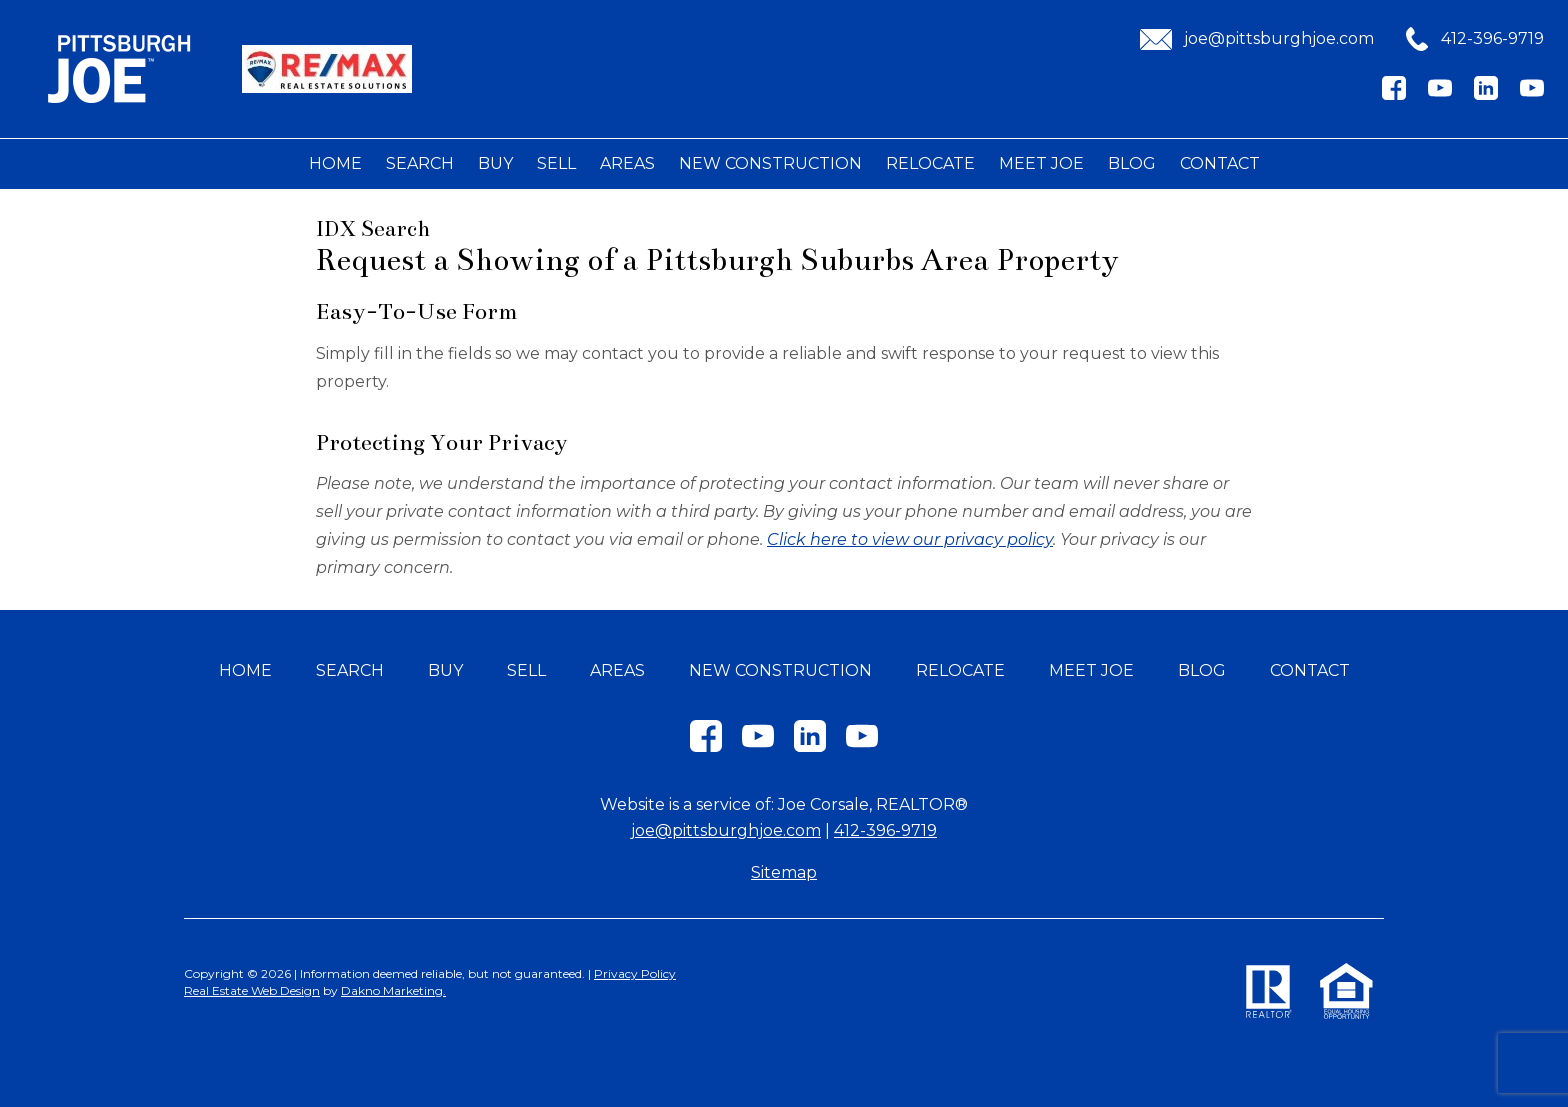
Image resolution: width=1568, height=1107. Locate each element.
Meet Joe (1041, 163)
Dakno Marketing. (393, 990)
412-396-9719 (885, 830)
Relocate (930, 163)
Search (420, 163)
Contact (1220, 163)
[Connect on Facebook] (1394, 94)
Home (335, 163)
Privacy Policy (635, 973)
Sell (556, 163)
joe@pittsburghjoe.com (726, 830)
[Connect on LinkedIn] (1486, 94)
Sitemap (784, 872)
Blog (1132, 163)
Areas (627, 163)
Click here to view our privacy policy (910, 539)
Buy (495, 163)
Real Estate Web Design (252, 990)
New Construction (770, 163)
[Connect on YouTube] (1440, 94)
